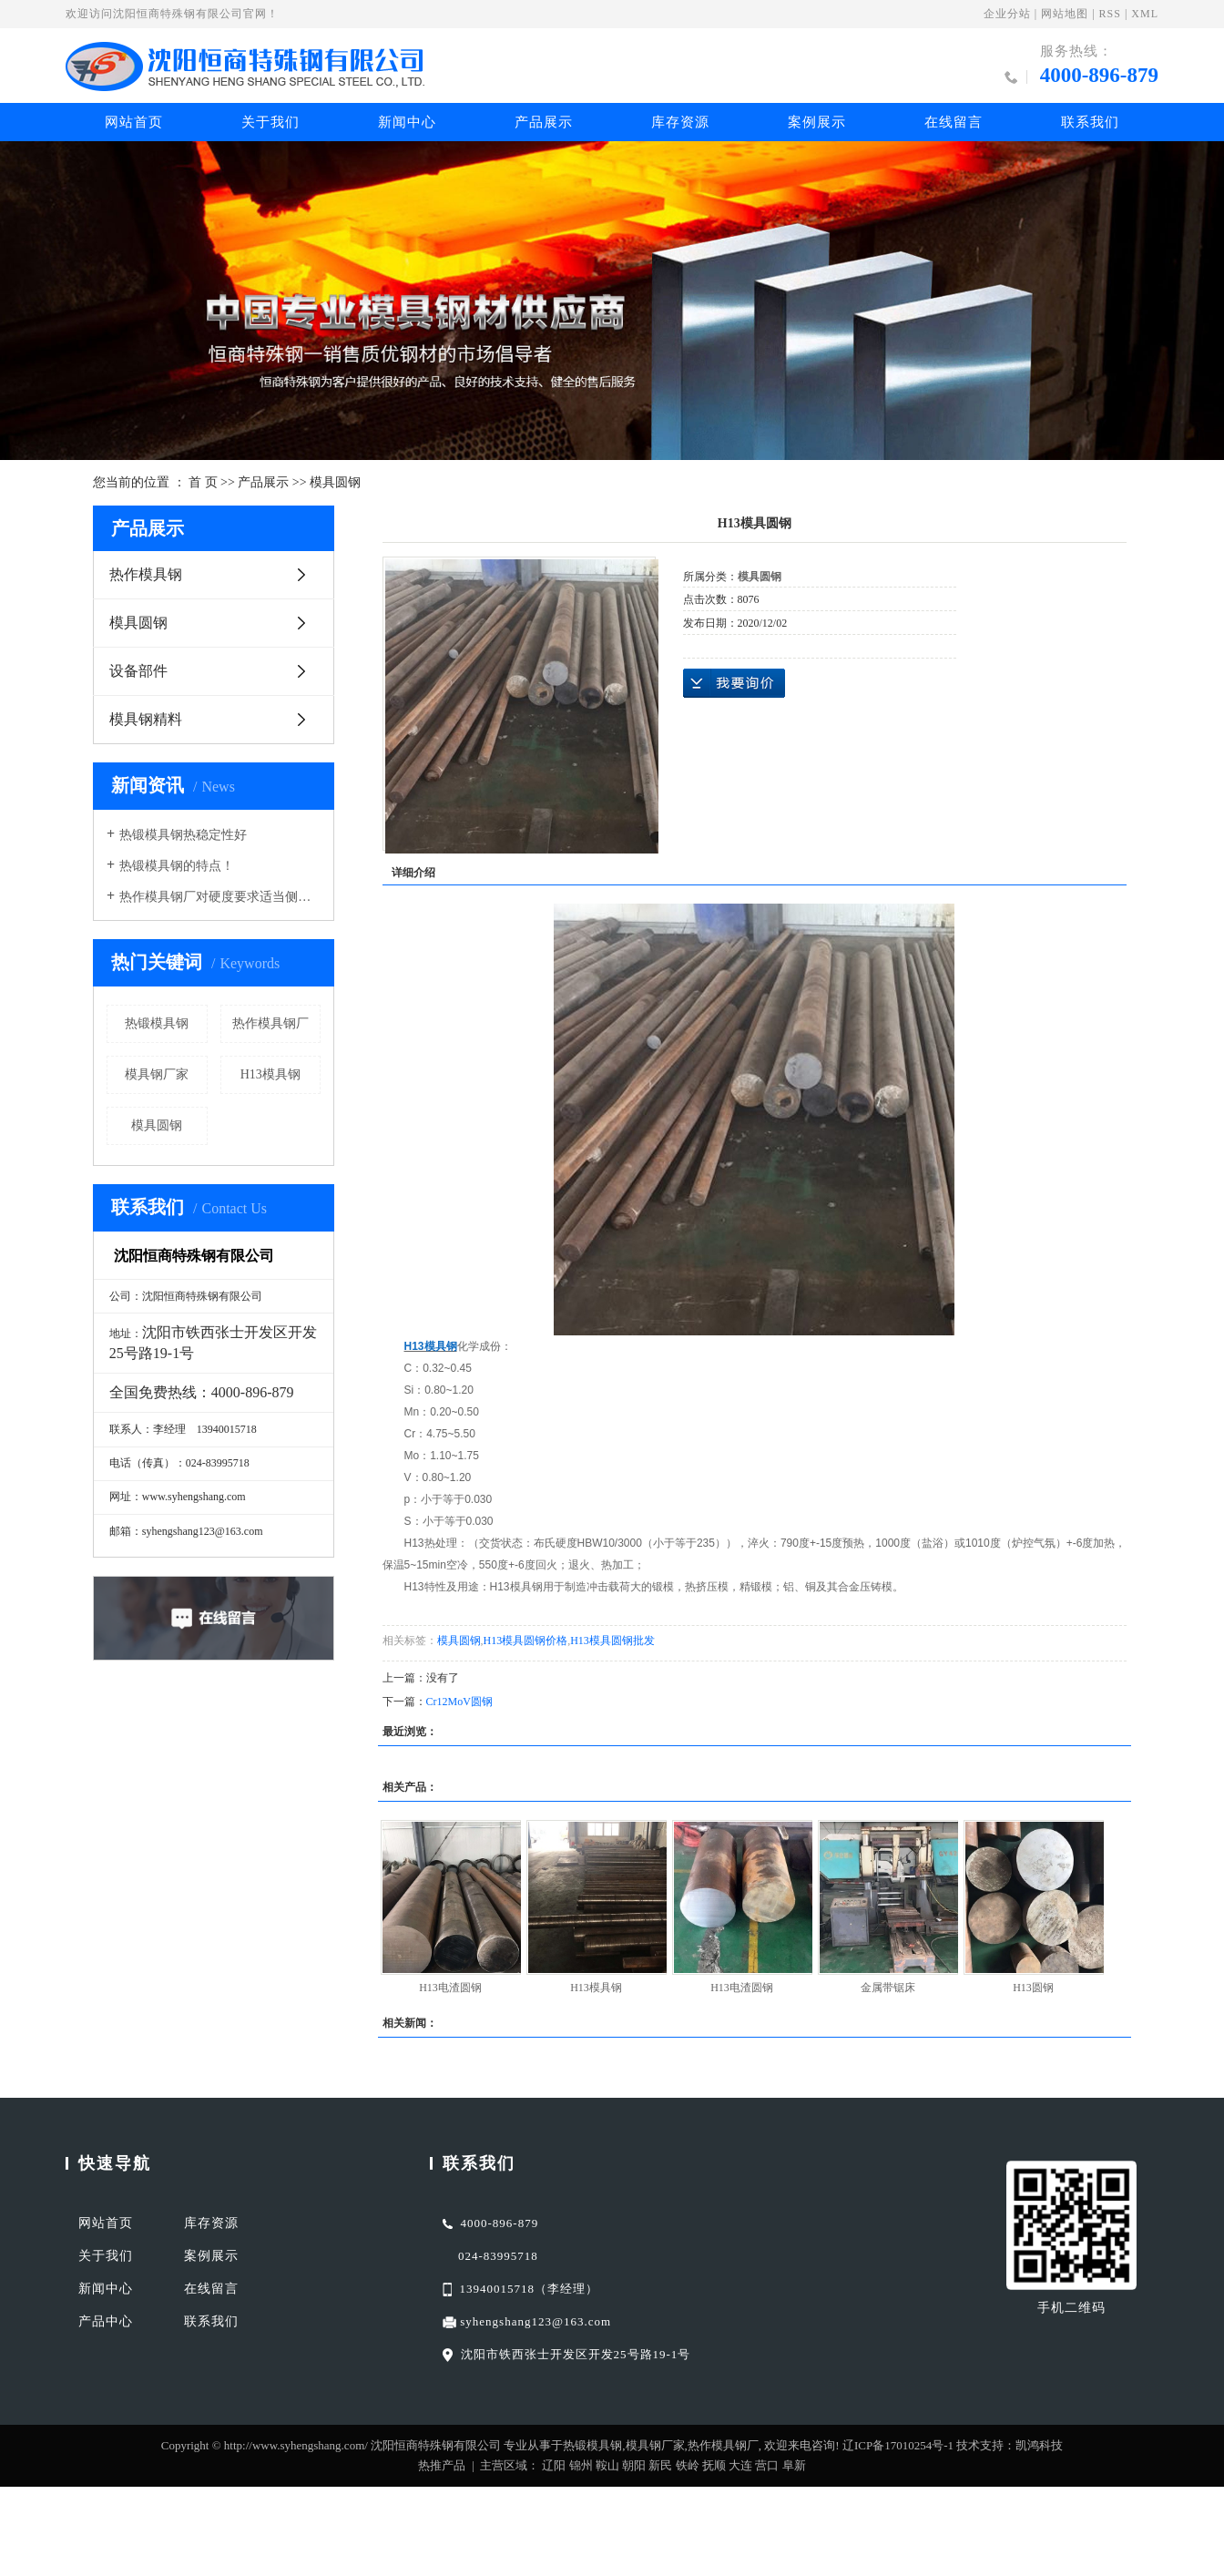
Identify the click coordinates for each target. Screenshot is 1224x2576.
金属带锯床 (888, 1987)
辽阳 (554, 2465)
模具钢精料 (145, 719)
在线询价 (734, 683)
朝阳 (634, 2465)
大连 (740, 2465)
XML (1144, 13)
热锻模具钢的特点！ (176, 866)
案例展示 (817, 122)
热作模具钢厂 (270, 1023)
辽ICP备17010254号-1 (898, 2445)
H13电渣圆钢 (450, 1987)
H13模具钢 (270, 1074)
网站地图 (1064, 13)
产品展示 (544, 122)
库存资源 (680, 122)
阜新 (794, 2465)
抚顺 (714, 2465)
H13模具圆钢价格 (526, 1640)
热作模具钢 (145, 574)
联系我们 (1090, 122)
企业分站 (1007, 13)
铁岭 (687, 2465)
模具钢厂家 (157, 1074)
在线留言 (953, 122)
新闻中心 (407, 122)
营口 (767, 2465)
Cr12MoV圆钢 (459, 1701)
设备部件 (138, 671)
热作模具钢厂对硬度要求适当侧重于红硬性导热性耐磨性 (220, 897)
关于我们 (270, 122)
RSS (1110, 13)
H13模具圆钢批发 (612, 1640)
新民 (660, 2465)
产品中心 (105, 2321)
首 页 (203, 482)
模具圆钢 (335, 482)
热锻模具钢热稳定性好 (183, 835)
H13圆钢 (1033, 1987)
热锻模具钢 (157, 1023)
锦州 (581, 2465)
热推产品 (441, 2465)
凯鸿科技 (1039, 2445)
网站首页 (134, 122)
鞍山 (607, 2465)
